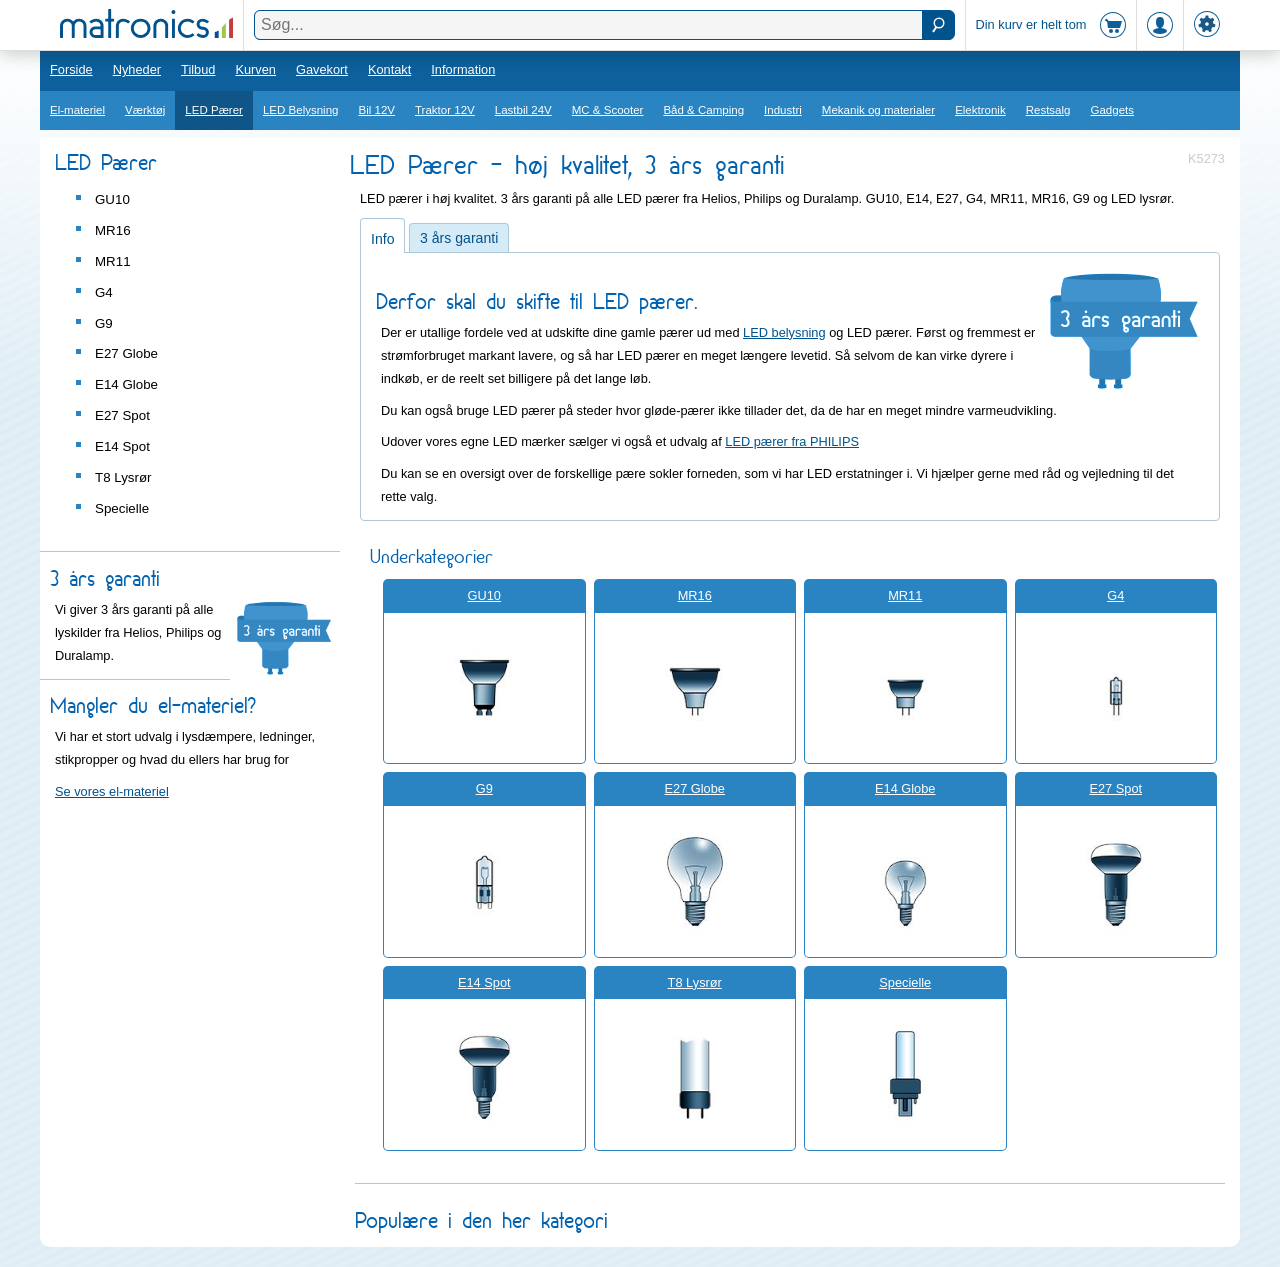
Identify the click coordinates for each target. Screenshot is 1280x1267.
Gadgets (1113, 110)
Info (382, 239)
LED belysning (784, 332)
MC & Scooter (608, 110)
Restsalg (1048, 110)
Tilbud (198, 69)
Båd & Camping (703, 110)
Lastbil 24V (523, 110)
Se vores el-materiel (112, 791)
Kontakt (389, 69)
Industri (783, 110)
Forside (71, 69)
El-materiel (77, 110)
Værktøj (145, 110)
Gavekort (322, 69)
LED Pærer (214, 110)
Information (463, 69)
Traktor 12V (445, 110)
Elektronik (980, 110)
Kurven (255, 69)
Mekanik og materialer (878, 110)
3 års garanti (459, 238)
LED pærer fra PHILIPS (792, 441)
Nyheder (137, 69)
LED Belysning (301, 110)
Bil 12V (377, 110)
